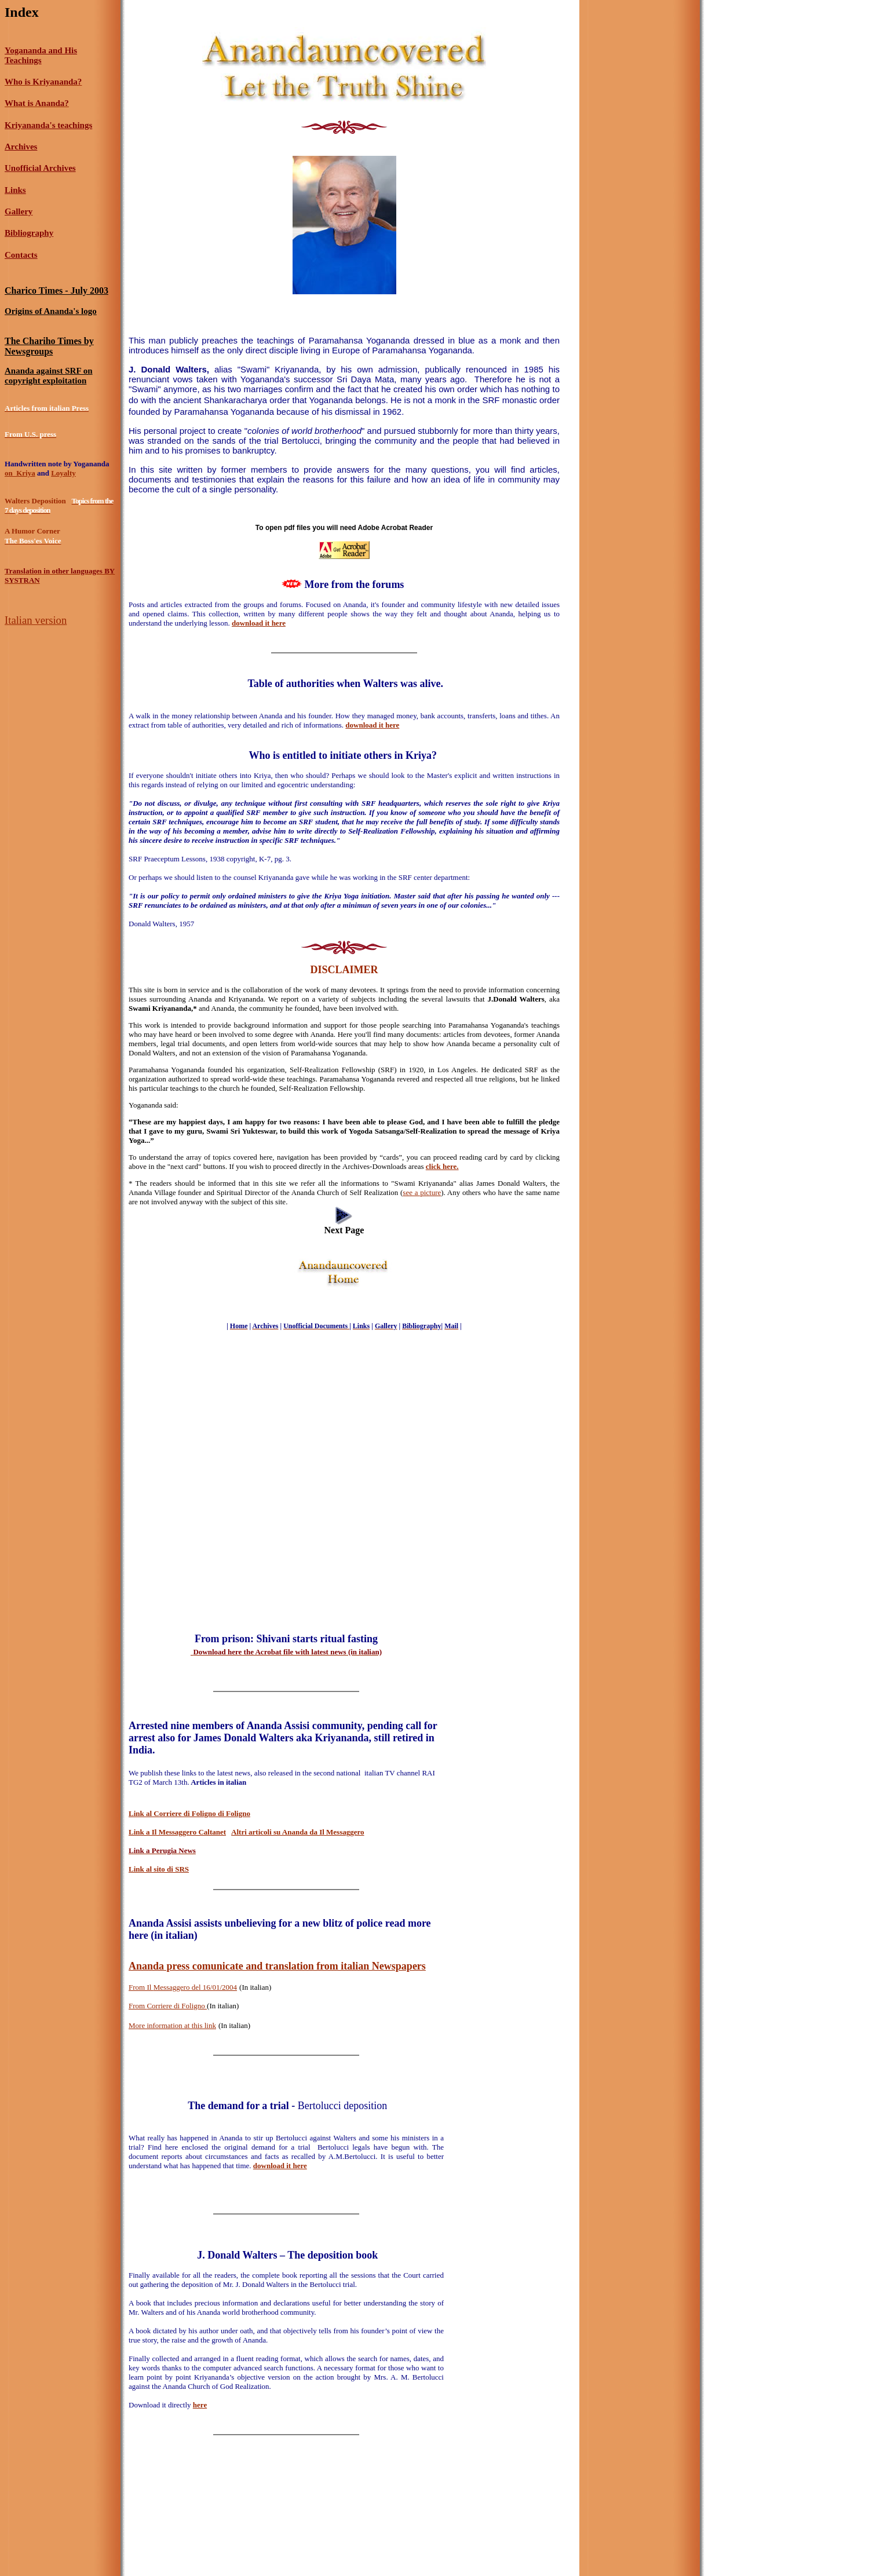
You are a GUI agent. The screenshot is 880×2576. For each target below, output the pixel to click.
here (200, 2404)
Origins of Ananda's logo (51, 311)
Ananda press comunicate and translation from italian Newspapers (277, 1966)
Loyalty (63, 473)
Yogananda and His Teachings (41, 55)
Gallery (18, 211)
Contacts (21, 255)
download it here (372, 725)
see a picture (422, 1192)
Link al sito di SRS (159, 1869)
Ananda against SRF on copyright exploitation (49, 375)
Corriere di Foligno (177, 2005)
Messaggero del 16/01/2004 (195, 1987)
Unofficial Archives (40, 168)
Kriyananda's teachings (48, 125)
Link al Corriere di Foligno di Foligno (189, 1813)
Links (15, 190)
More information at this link (172, 2025)
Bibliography (29, 232)
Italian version (36, 620)
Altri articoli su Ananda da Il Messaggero (297, 1832)
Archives (21, 146)
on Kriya (20, 473)
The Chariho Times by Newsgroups (49, 346)
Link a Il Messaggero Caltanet (177, 1832)
